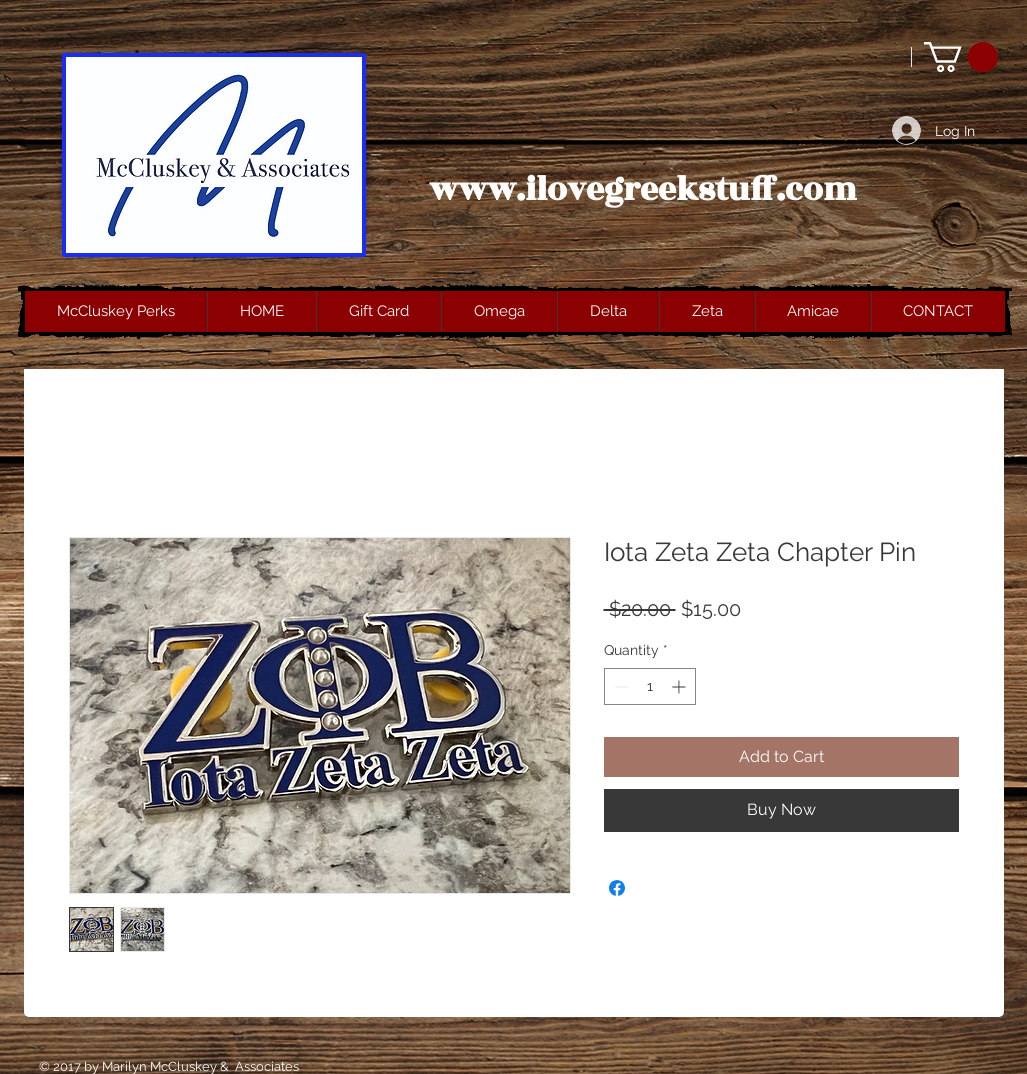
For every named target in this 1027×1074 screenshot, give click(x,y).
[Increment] (680, 686)
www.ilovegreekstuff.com (643, 190)
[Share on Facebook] (617, 888)
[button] (961, 57)
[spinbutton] (650, 686)
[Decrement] (619, 686)
